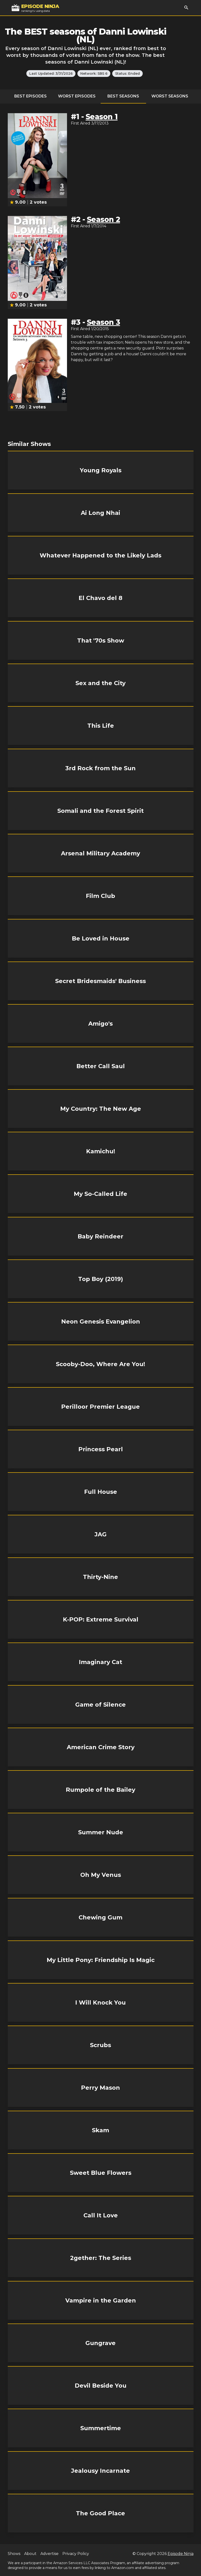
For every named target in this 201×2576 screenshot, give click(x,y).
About (30, 2553)
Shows (14, 2553)
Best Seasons (123, 96)
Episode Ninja (181, 2553)
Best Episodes (30, 96)
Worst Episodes (77, 96)
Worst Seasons (169, 96)
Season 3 (103, 322)
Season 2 (103, 219)
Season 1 (102, 116)
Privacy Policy (75, 2553)
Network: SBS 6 (93, 73)
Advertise (49, 2553)
